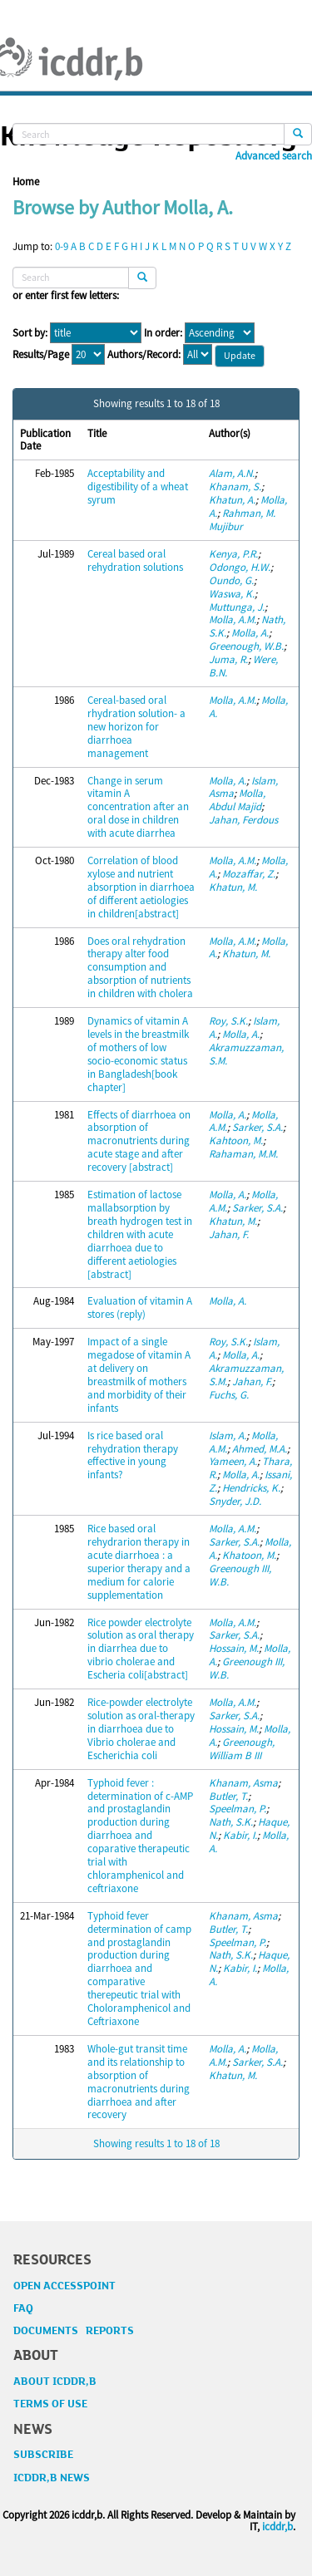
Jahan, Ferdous (243, 820)
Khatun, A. (232, 500)
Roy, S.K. (228, 1021)
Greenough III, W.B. (240, 1575)
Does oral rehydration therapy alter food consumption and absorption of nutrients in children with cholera (140, 967)
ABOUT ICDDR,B (55, 2381)
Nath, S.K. (231, 1822)
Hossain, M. (234, 1648)
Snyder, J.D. (235, 1501)
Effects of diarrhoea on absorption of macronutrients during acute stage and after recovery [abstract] (139, 1141)
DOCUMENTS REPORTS (73, 2331)
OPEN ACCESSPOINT (64, 2286)
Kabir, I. (240, 1835)
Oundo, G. (231, 580)
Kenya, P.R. (233, 554)
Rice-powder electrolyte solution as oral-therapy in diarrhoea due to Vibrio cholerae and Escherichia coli (141, 1728)
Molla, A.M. (232, 619)
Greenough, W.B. (246, 646)
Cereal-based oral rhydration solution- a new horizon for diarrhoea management (136, 726)
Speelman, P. (237, 1809)
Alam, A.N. (232, 473)
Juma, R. (228, 659)
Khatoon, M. (249, 1555)
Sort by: (29, 333)
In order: (163, 333)
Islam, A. (227, 1435)
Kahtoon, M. (236, 1140)
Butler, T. (228, 1796)
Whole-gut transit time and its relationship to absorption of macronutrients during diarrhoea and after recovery (138, 2082)
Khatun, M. (233, 887)
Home (25, 182)
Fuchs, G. (229, 1395)
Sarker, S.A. (257, 1127)
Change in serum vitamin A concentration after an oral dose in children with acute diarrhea (138, 807)
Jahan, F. (229, 1234)
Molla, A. (250, 633)
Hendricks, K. (251, 1488)
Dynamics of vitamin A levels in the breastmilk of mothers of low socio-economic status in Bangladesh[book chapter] (138, 1054)
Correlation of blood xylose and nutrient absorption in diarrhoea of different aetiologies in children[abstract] (141, 887)
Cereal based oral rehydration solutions (135, 560)
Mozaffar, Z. (248, 874)
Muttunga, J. (237, 607)
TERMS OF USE (50, 2404)
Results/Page (40, 354)
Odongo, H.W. (239, 567)
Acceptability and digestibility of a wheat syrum (137, 486)
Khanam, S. (235, 486)
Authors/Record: (144, 354)
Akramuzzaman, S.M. (246, 1054)
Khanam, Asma (243, 1783)
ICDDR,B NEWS (51, 2478)
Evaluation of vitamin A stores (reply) (139, 1307)
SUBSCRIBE (43, 2454)
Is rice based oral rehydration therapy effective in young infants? (132, 1455)
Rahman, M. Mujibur (242, 519)
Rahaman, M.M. (243, 1154)
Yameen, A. (233, 1461)
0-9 (61, 246)
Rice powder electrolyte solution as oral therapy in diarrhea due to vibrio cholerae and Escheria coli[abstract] (140, 1649)
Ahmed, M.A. (259, 1449)
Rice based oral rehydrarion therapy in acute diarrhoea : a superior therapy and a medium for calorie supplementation (139, 1562)
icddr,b (277, 2526)
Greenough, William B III (242, 1748)
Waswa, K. (232, 594)
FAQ (23, 2308)
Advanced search (273, 156)
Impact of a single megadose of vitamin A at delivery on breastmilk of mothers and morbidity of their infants (139, 1375)
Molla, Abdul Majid (237, 800)
